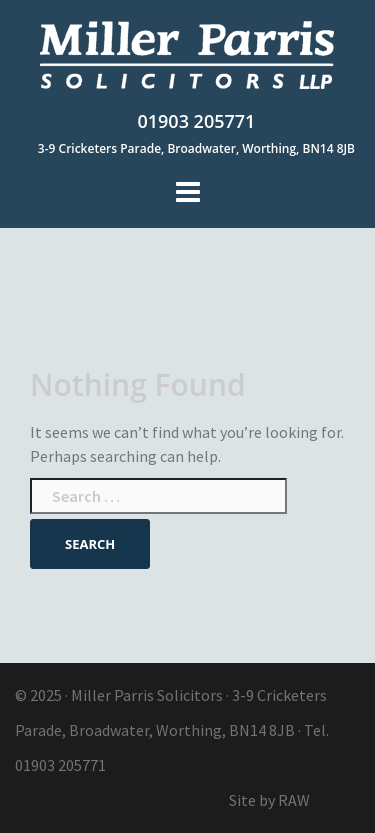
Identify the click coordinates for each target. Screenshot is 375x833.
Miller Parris (112, 695)
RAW (294, 800)
